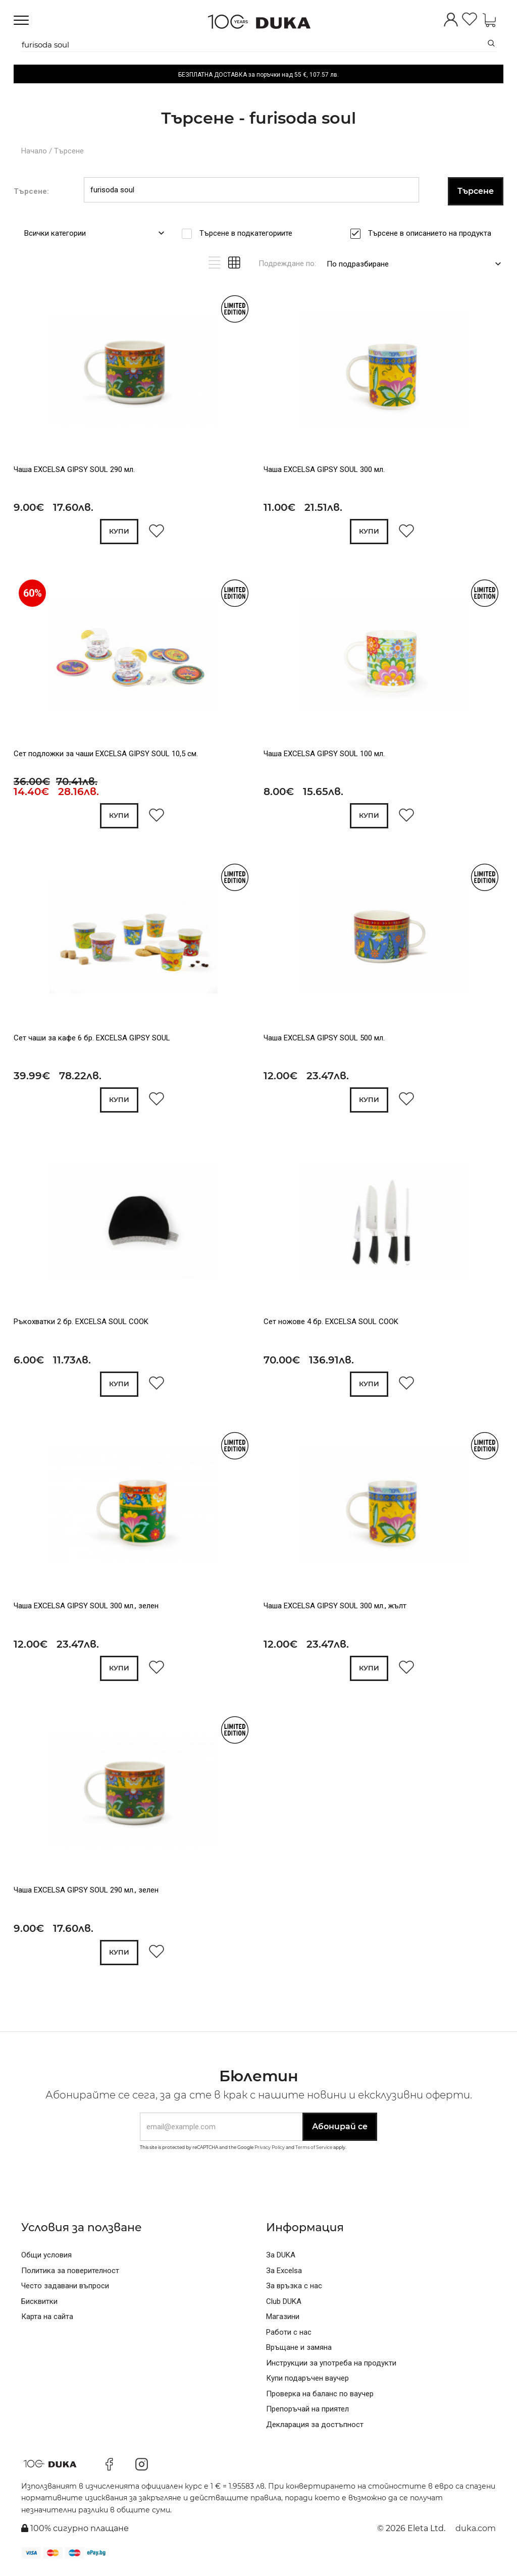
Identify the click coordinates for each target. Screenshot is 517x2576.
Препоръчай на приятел (307, 2413)
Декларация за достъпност (315, 2429)
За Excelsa (284, 2275)
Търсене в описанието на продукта (433, 233)
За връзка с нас (294, 2290)
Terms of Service (313, 2151)
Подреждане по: (287, 263)
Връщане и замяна (299, 2351)
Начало (34, 150)
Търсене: (31, 191)
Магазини (282, 2321)
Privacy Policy (269, 2151)
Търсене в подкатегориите (249, 233)
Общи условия (46, 2259)
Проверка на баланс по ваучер (320, 2398)
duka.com (475, 2533)
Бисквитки (39, 2305)
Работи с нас (289, 2336)
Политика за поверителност (70, 2275)
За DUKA (280, 2259)
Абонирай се (340, 2131)
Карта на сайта (47, 2321)
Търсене (69, 150)
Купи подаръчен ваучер (307, 2382)
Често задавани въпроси (65, 2290)
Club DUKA (283, 2305)
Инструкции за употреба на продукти (331, 2367)
